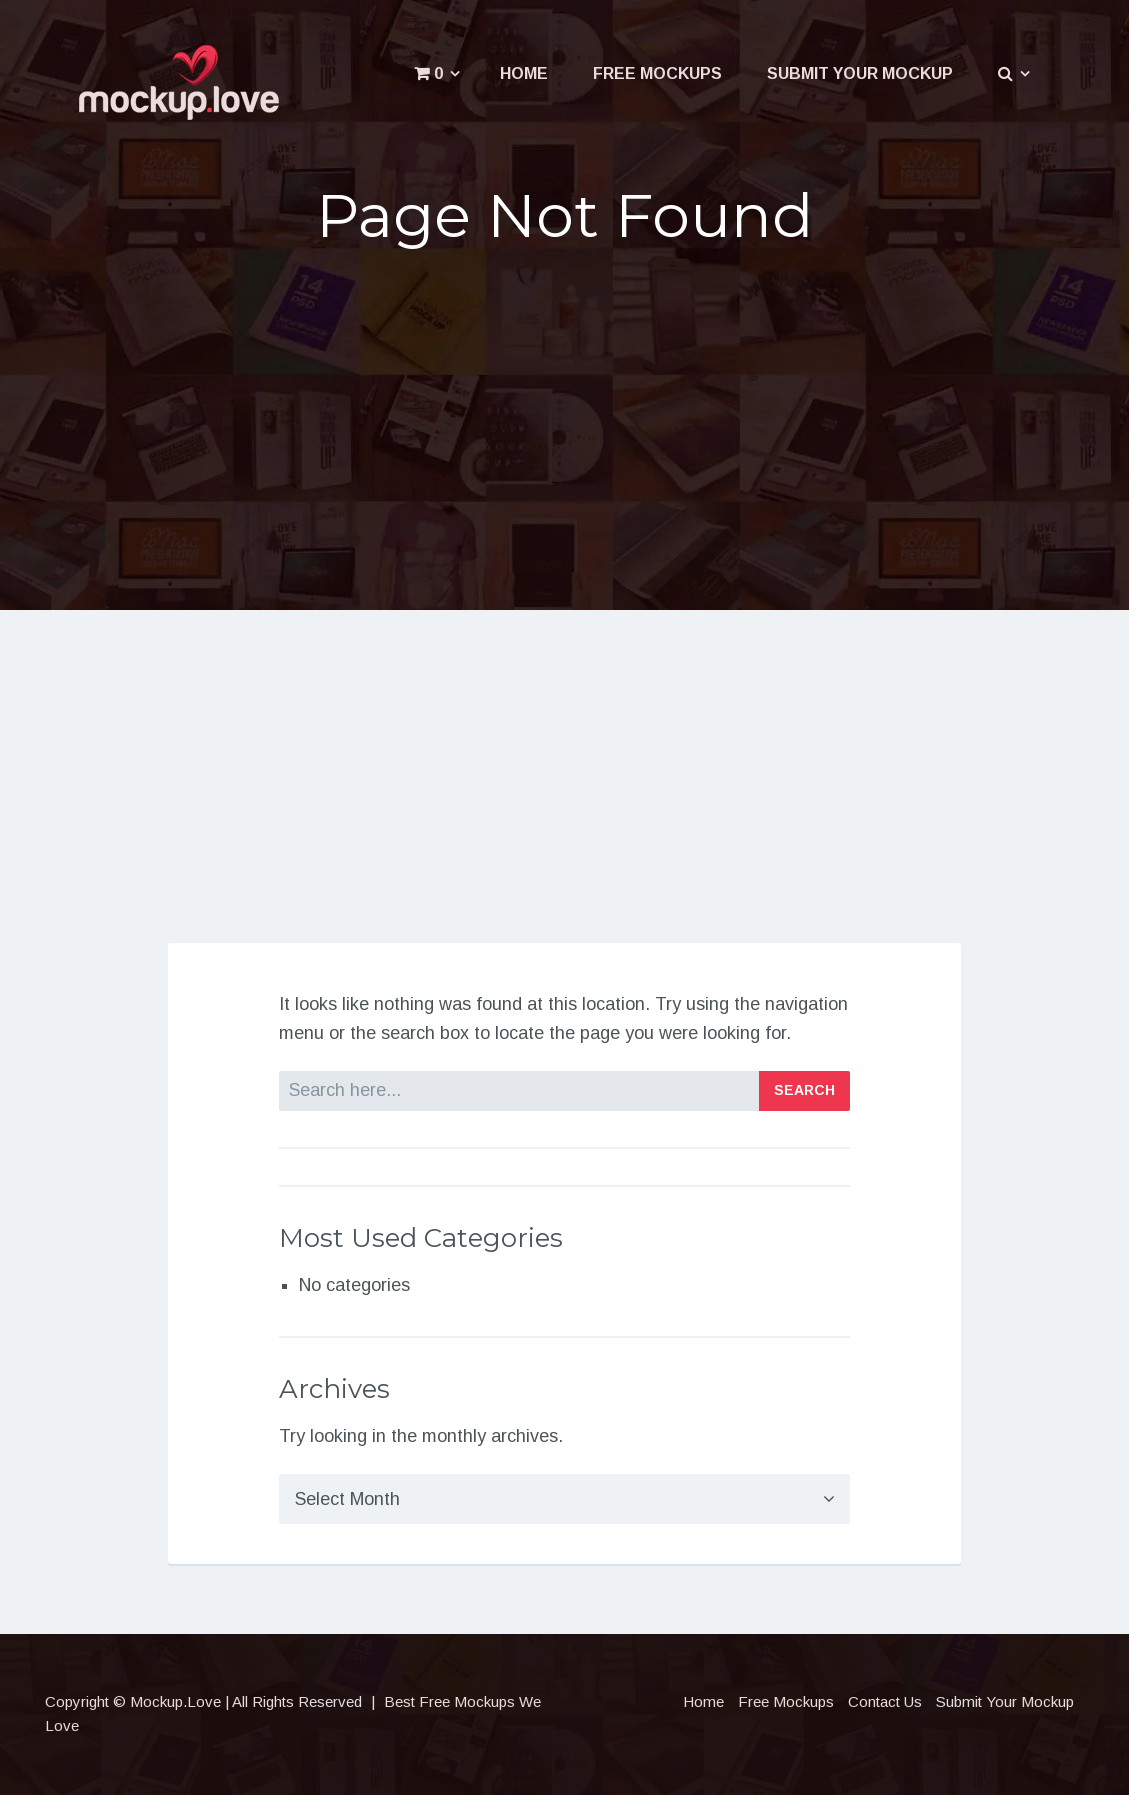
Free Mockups (657, 73)
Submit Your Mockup (860, 73)
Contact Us (885, 1701)
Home (524, 73)
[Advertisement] (564, 422)
